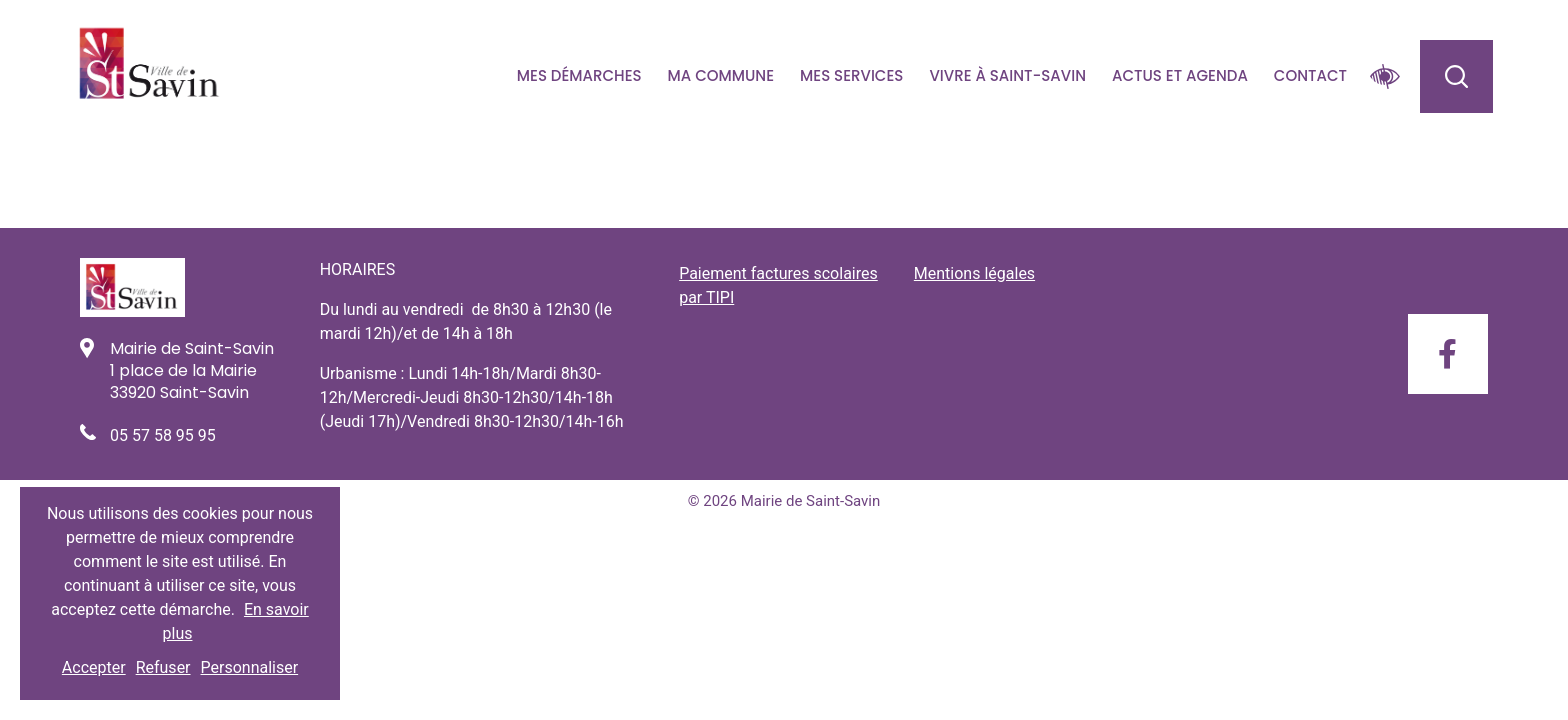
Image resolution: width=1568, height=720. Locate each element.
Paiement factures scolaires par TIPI (778, 285)
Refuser (163, 667)
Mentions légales (974, 273)
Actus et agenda (1180, 75)
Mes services (851, 75)
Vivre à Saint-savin (1007, 75)
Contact (1310, 75)
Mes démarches (579, 75)
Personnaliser (250, 667)
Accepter (94, 667)
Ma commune (721, 75)
